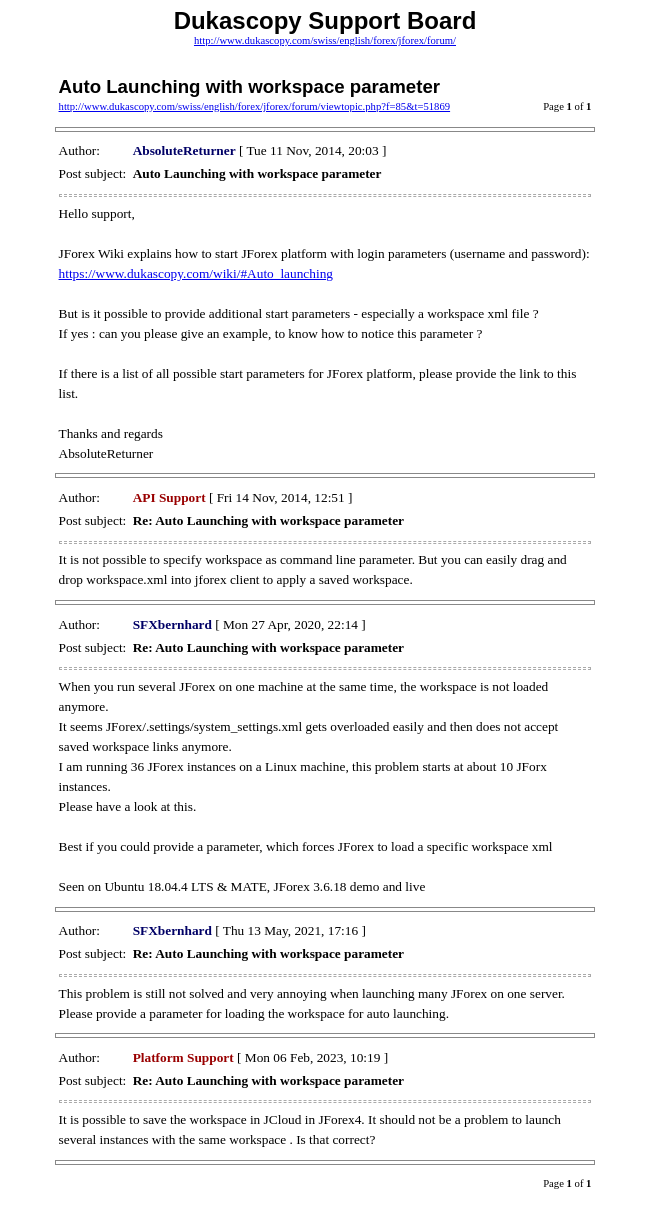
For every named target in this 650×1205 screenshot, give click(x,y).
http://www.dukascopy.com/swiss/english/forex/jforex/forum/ (325, 40)
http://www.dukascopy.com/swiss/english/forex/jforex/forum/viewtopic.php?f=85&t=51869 (255, 106)
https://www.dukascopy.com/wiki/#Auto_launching (196, 273)
